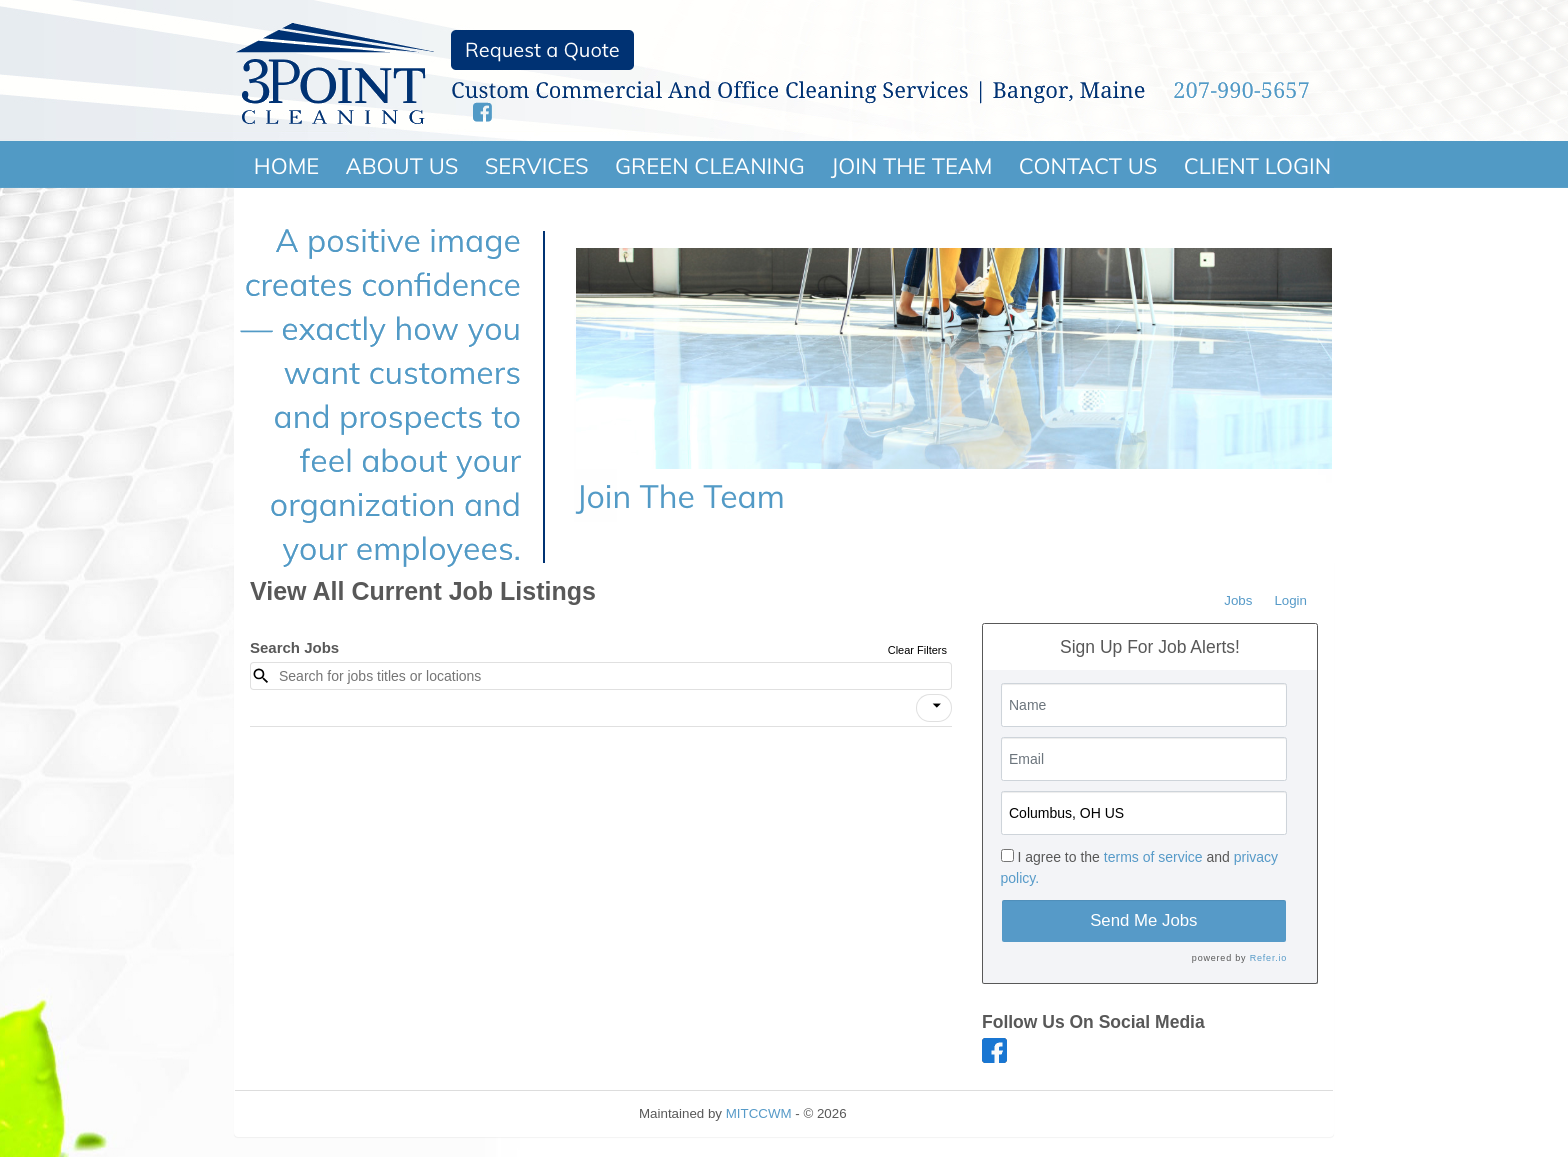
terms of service (1153, 857)
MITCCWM (759, 1113)
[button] (934, 708)
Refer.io (1268, 958)
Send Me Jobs (1143, 920)
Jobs (1238, 600)
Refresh (905, 1113)
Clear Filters (917, 650)
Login (1290, 600)
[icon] (937, 706)
